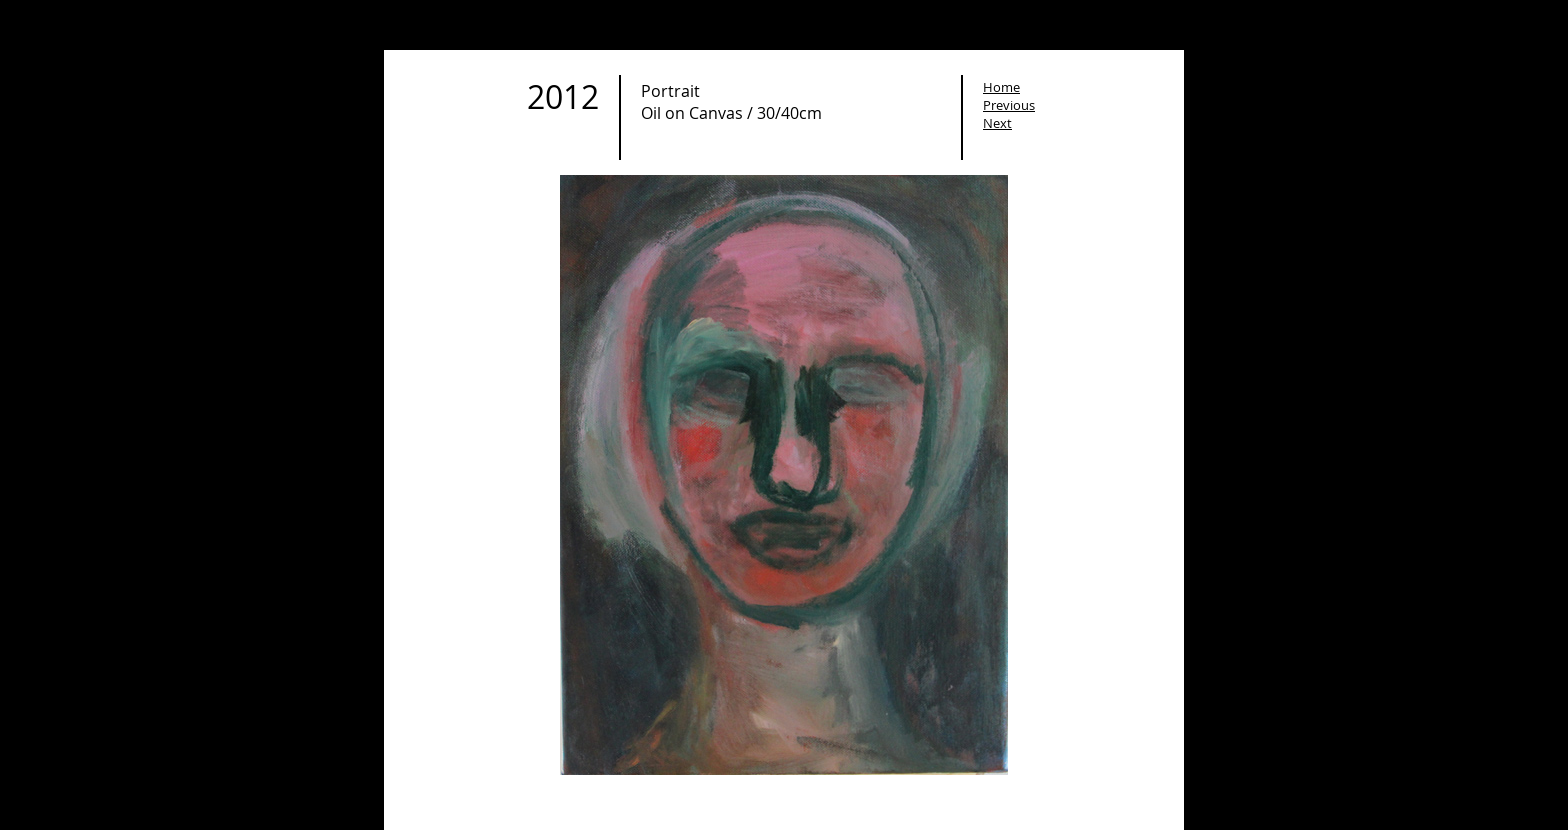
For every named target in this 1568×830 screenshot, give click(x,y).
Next (997, 123)
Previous (1009, 105)
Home (1001, 87)
